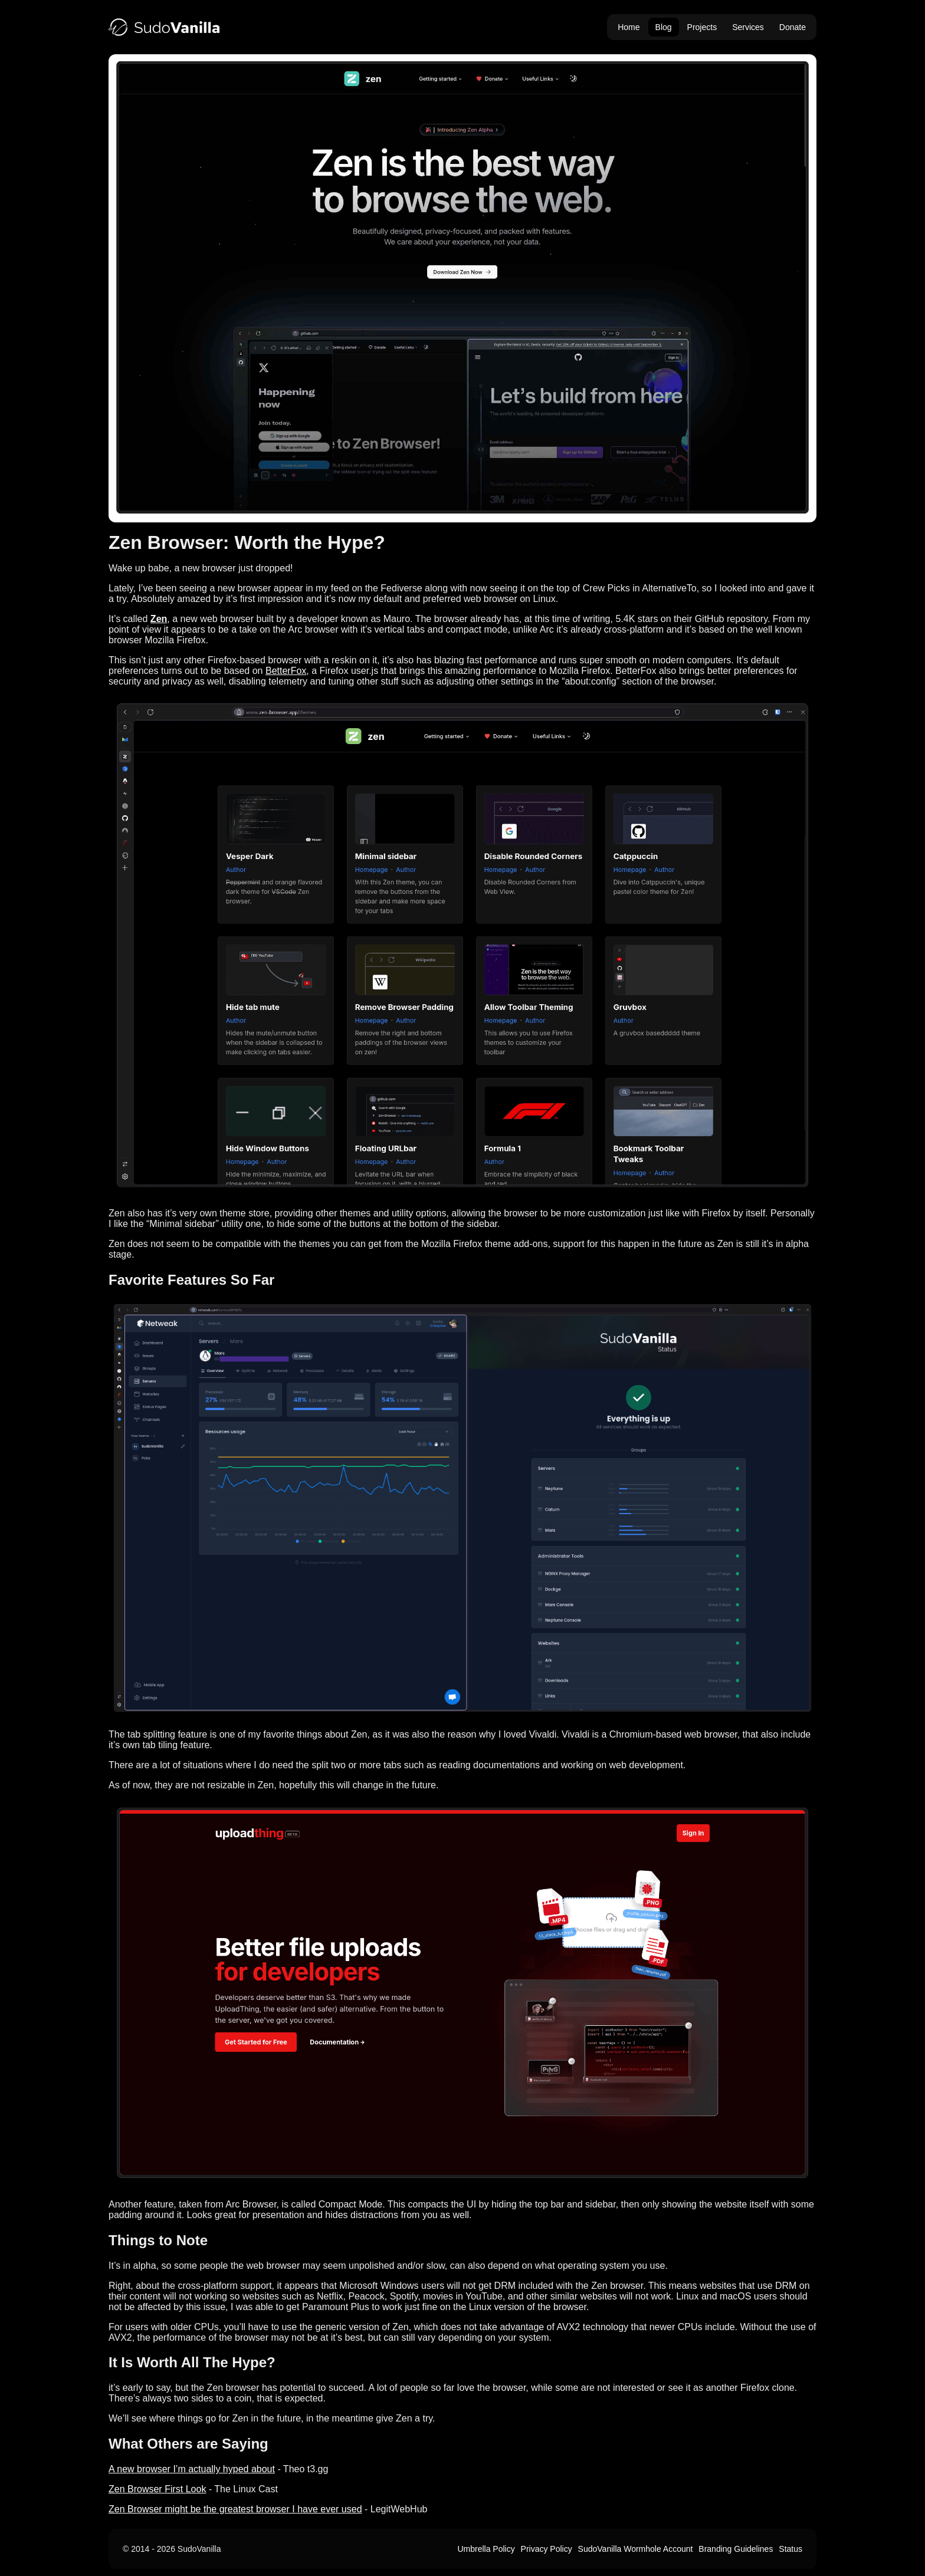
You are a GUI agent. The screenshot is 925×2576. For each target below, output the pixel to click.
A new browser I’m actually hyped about (192, 2469)
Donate (792, 27)
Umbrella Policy (485, 2549)
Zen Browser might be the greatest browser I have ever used (235, 2509)
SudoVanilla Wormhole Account (635, 2549)
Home (628, 27)
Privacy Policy (546, 2549)
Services (748, 27)
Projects (702, 27)
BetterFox (285, 671)
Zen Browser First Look (157, 2489)
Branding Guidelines (735, 2549)
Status (790, 2549)
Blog (663, 27)
